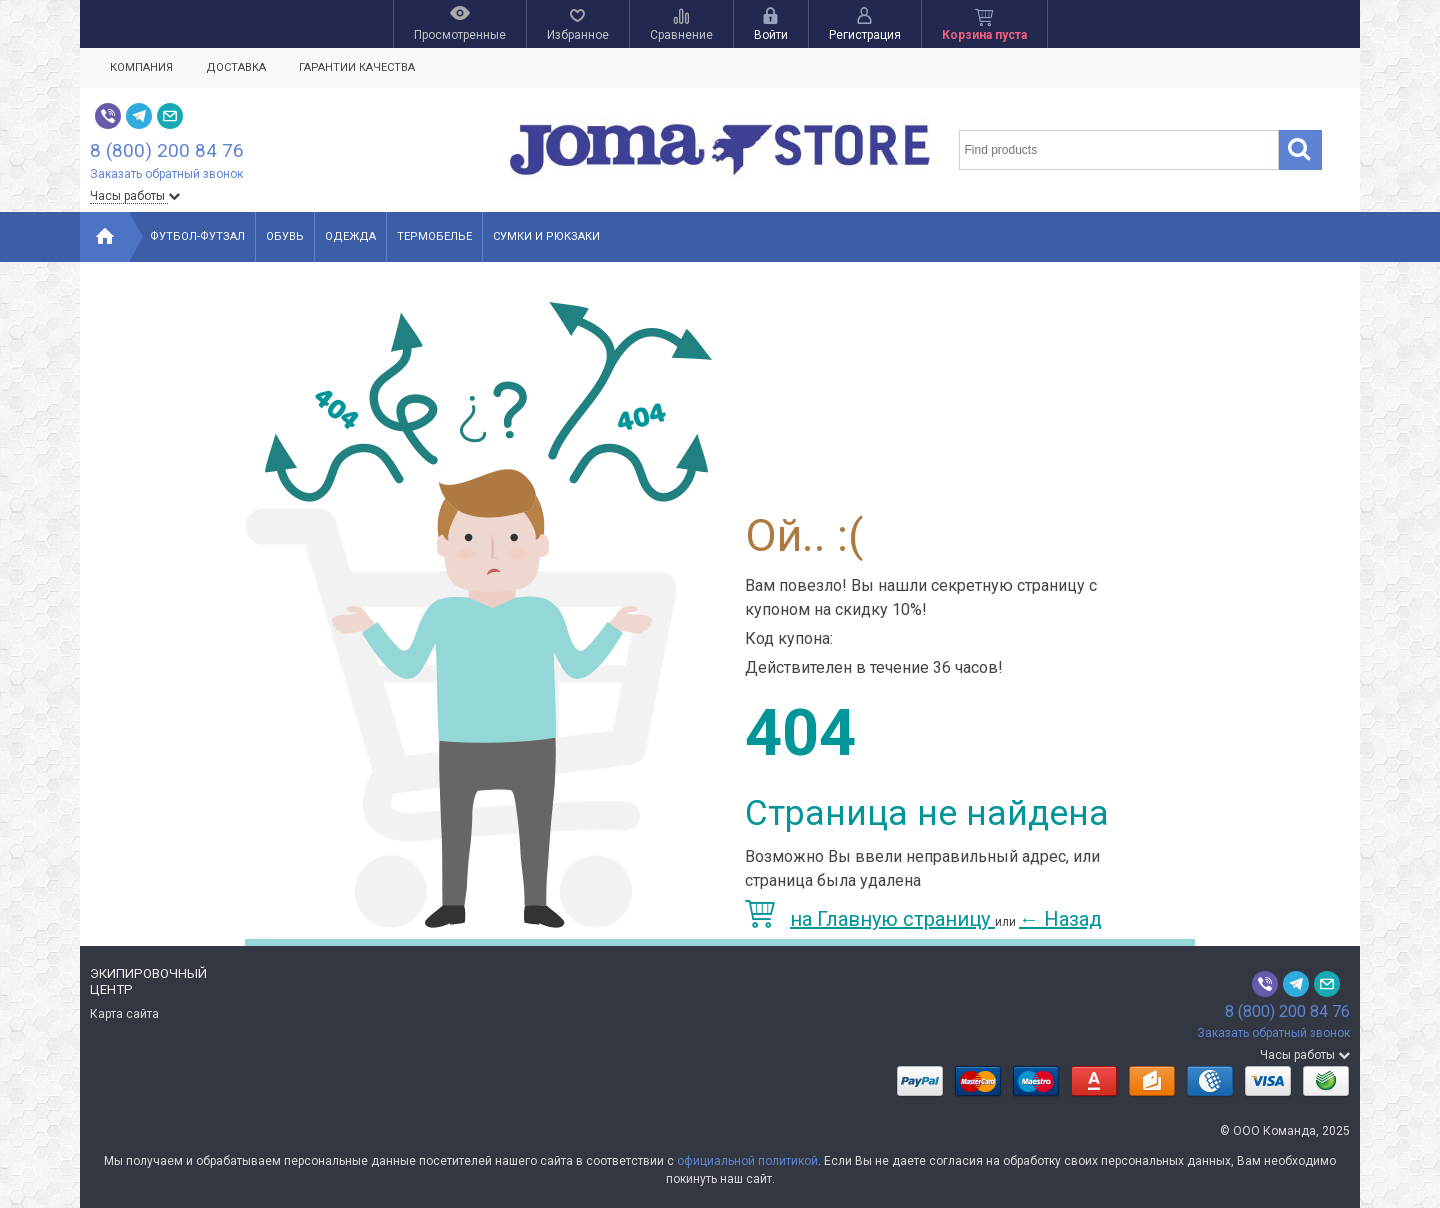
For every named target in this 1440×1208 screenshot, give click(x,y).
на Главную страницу (870, 919)
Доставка (236, 67)
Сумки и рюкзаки (546, 236)
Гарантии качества (357, 67)
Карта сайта (124, 1014)
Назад (1060, 919)
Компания (141, 67)
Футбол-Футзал (197, 236)
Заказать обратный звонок (166, 174)
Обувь (285, 236)
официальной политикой (747, 1161)
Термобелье (434, 236)
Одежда (350, 236)
